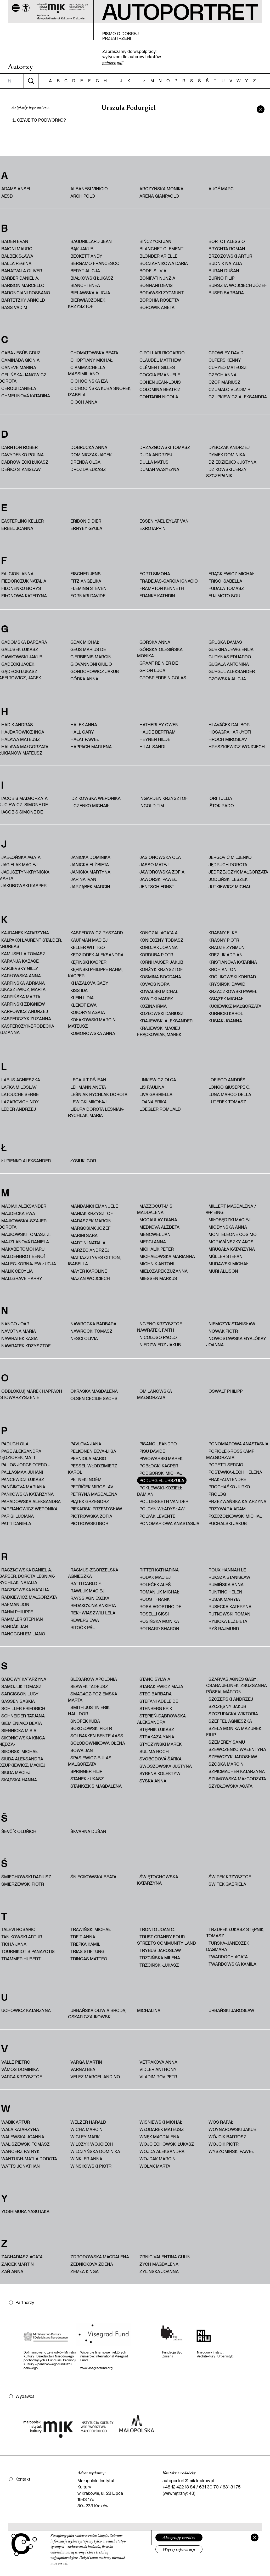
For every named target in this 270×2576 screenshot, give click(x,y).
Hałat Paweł (84, 739)
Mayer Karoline (88, 1270)
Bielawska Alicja (90, 292)
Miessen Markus (158, 1278)
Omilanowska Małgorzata (154, 1394)
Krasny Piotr (224, 939)
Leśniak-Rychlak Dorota (98, 1094)
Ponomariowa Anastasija (169, 1523)
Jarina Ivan (83, 879)
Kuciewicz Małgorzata (235, 1006)
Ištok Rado (221, 805)
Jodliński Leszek (228, 879)
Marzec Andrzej (89, 1250)
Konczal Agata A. (158, 932)
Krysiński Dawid (227, 983)
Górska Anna (154, 641)
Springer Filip (86, 1771)
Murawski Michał (229, 1263)
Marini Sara (84, 1235)
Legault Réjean (88, 1079)
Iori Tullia (220, 798)
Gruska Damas (225, 641)
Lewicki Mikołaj (88, 1101)
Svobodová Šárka (160, 1758)
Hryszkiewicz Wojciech (237, 746)
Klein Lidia (82, 997)
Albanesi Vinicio (89, 188)
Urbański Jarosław (231, 2010)
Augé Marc (221, 188)
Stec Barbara (155, 1693)
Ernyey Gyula (86, 528)
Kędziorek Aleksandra (96, 954)
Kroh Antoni (223, 969)
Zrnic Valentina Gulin (164, 2256)
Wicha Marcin (86, 2129)
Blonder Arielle (158, 255)
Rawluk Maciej (87, 1590)
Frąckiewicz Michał (232, 573)
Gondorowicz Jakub (94, 671)
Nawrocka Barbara (93, 1323)
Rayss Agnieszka (89, 1598)
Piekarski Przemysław (96, 1508)
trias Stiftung (87, 1951)
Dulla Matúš (153, 461)
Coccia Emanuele (159, 374)
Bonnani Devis (156, 285)
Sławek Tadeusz (89, 1686)
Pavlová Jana (85, 1443)
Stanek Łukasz (87, 1778)
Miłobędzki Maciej (229, 1219)
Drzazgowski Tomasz (164, 447)
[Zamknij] (254, 2537)
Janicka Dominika (90, 857)
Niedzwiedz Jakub (160, 1344)
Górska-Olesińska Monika (160, 652)
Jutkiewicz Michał (230, 886)
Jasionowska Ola (160, 857)
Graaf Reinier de (158, 662)
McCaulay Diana (158, 1219)
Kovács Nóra (154, 983)
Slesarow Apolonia (93, 1679)
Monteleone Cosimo (233, 1234)
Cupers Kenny (225, 359)
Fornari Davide (87, 595)
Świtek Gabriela (227, 1883)
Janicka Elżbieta (89, 864)
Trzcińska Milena (159, 1957)
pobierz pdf (112, 63)
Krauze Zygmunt (228, 947)
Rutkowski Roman (229, 1613)
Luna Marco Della (230, 1094)
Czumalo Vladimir (229, 389)
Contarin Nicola (158, 396)
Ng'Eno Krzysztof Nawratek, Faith (159, 1326)
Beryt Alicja (85, 270)
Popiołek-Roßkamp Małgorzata (230, 1454)
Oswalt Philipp (226, 1391)
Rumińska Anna (226, 1584)
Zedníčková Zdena (91, 2264)
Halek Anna (83, 724)
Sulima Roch (154, 1751)
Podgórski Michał (160, 1473)
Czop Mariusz (224, 381)
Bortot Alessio (227, 241)
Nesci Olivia (84, 1338)
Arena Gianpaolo (159, 195)
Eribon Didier (85, 520)
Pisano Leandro (158, 1443)
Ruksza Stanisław (229, 1577)
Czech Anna (223, 374)
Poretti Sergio (226, 1464)
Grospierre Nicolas (162, 677)
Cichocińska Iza (89, 380)
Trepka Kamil (85, 1944)
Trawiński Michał (90, 1929)
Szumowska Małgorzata (237, 1778)
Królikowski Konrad (232, 976)
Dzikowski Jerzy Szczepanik (226, 472)
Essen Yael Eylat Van (164, 520)
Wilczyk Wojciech (91, 2143)
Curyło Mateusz (228, 367)
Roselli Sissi (154, 1613)
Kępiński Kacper (88, 961)
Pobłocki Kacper (158, 1465)
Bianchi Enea (85, 285)
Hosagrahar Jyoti (230, 731)
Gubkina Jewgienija (231, 649)
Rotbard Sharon (159, 1628)
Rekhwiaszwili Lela (92, 1612)
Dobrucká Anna (88, 447)
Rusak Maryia (224, 1599)
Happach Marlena (91, 746)
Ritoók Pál (82, 1627)
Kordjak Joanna (158, 947)
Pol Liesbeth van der (163, 1501)
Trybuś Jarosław (160, 1950)
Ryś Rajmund (224, 1628)
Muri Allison (223, 1270)
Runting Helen (225, 1591)
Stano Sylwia (154, 1679)
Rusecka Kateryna (230, 1606)
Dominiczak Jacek (91, 454)
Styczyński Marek (160, 1744)
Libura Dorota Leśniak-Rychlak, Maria (96, 1112)
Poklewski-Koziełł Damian (159, 1490)
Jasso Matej (153, 864)
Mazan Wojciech (90, 1278)
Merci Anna (152, 1241)
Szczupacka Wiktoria (233, 1713)
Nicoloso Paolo (158, 1337)
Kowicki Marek (156, 998)
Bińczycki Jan (155, 241)
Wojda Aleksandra (161, 2151)
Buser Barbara (226, 292)
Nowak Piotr (223, 1330)
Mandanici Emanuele (94, 1205)
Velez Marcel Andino (95, 2076)
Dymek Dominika (227, 454)
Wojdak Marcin (157, 2158)
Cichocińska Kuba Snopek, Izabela (99, 391)
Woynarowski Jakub (232, 2129)
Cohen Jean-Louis (160, 381)
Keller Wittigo (87, 947)
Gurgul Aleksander (232, 671)
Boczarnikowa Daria (163, 263)
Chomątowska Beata (94, 352)
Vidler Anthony (158, 2069)
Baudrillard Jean (91, 241)
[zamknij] (261, 109)
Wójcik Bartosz (227, 2136)
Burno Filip (221, 277)
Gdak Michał (84, 641)
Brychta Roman (227, 248)
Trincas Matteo (88, 1958)
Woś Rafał (221, 2121)
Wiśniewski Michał (160, 2121)
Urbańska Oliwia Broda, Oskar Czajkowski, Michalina (114, 2013)
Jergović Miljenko (230, 857)
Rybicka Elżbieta (228, 1621)
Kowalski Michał (158, 991)
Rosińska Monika (159, 1621)
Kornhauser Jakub (161, 961)
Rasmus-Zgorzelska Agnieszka (93, 1573)
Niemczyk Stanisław (232, 1323)
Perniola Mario (88, 1458)
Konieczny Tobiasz (161, 939)
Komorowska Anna (92, 1033)
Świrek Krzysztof (230, 1876)
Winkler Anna (86, 2158)
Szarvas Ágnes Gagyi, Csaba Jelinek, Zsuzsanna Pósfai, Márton (236, 1685)
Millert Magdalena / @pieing (231, 1209)
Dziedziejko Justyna (232, 461)
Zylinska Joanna (159, 2271)
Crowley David (226, 352)
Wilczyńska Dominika (95, 2151)
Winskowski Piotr (90, 2165)
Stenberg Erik (155, 1708)
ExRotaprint (153, 528)
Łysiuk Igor (83, 1160)
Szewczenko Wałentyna (237, 1749)
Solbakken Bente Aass (96, 1735)
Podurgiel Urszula (161, 1480)
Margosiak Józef (90, 1227)
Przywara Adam (227, 1508)
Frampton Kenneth (161, 588)
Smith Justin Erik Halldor (89, 1710)
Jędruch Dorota (228, 864)
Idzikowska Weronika (95, 798)
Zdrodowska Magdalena (99, 2256)
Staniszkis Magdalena (96, 1785)
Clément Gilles (157, 367)
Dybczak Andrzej (229, 447)
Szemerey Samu (227, 1741)
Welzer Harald (88, 2121)
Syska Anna (152, 1780)
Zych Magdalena (158, 2264)
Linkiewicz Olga (157, 1079)
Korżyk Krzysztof (161, 969)
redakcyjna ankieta (93, 1605)
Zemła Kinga (84, 2271)
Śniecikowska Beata (93, 1876)
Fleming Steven (88, 588)
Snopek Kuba (85, 1720)
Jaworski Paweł (158, 879)
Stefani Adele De (158, 1701)
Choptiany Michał (91, 359)
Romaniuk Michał (159, 1591)
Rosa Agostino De (160, 1606)
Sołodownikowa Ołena (97, 1742)
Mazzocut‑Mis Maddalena (154, 1209)
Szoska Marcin (226, 1763)
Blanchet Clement (161, 248)
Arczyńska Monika (161, 188)
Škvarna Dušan (88, 1831)
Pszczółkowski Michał (235, 1516)
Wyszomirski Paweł (231, 2151)
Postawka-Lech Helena (235, 1471)
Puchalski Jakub (228, 1523)
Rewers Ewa (84, 1620)
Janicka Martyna (90, 871)
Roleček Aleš (155, 1584)
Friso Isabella (225, 580)
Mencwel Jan (155, 1234)
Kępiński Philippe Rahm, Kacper (95, 972)
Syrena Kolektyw (160, 1773)
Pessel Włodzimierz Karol (92, 1468)
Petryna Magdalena (93, 1494)
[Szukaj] (31, 81)
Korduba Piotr (156, 954)
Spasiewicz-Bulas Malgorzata (89, 1760)
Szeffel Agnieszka (230, 1720)
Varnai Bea (82, 2069)
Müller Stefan (226, 1256)
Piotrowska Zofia (91, 1516)
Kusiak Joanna (225, 1020)
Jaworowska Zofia (161, 871)
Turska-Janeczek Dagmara (227, 1946)
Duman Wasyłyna (159, 469)
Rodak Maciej (155, 1577)
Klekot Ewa (83, 1004)
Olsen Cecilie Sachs (93, 1398)
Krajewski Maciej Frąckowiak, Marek (159, 1031)
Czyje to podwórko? (41, 119)
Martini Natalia (87, 1242)
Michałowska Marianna (167, 1256)
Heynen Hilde (154, 739)
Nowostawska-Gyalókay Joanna (236, 1341)
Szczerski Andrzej (231, 1698)
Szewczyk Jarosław (233, 1756)
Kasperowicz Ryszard (96, 932)
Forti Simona (154, 573)
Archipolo (82, 195)
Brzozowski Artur (230, 255)
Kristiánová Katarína (233, 961)
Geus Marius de (88, 649)
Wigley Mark (85, 2136)
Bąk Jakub (81, 248)
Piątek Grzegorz (89, 1501)
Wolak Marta (154, 2165)
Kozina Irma (153, 1006)
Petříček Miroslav (91, 1486)
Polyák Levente (157, 1516)
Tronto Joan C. (157, 1929)
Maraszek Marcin (90, 1220)
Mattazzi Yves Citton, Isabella (94, 1260)
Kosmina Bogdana (160, 976)
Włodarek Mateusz (161, 2129)
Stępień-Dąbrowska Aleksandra (161, 1718)
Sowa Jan (81, 1750)
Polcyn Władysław (162, 1508)
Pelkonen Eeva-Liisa (93, 1451)
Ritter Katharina (159, 1569)
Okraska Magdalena (94, 1391)
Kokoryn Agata (87, 1012)
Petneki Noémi (86, 1479)
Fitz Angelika (85, 580)
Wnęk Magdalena (159, 2136)
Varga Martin (86, 2061)
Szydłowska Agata (230, 1785)
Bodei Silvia (152, 270)
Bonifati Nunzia (157, 277)
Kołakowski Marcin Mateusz (92, 1022)
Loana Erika (153, 1101)
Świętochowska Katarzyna (157, 1879)
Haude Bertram (157, 731)
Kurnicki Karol (226, 1013)
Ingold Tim (151, 805)
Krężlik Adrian (226, 954)
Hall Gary (82, 731)
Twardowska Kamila (232, 1963)
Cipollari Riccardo (162, 352)
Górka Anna (84, 678)
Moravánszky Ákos (231, 1241)
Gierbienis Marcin (90, 656)
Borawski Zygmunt (161, 292)
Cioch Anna (83, 401)
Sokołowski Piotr (91, 1728)
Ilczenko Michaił (89, 805)
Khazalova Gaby (89, 982)
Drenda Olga (85, 461)
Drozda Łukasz (88, 469)
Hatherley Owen (158, 724)
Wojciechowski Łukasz (166, 2143)
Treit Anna (82, 1936)
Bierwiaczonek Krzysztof (86, 303)
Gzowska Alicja (227, 678)
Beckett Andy (86, 255)
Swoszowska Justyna (165, 1766)
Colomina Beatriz (160, 389)
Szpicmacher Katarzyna (237, 1771)
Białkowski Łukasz (92, 277)
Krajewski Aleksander (166, 1020)
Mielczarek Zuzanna (163, 1270)
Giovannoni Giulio (91, 663)
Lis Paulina (151, 1086)
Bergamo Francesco (95, 263)
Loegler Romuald (160, 1109)
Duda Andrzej (155, 454)
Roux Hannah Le (227, 1569)
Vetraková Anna (158, 2061)
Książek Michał (226, 998)
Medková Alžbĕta (159, 1226)
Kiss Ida (79, 990)
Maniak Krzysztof (91, 1213)
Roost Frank (154, 1599)
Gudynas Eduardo (230, 656)
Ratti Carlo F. (86, 1583)
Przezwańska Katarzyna (237, 1501)
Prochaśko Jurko (229, 1486)
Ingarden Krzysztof (163, 798)
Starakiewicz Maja (161, 1686)
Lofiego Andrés (227, 1079)
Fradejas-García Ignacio (168, 580)
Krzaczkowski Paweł (233, 991)
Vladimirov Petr (158, 2076)
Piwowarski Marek (161, 1458)
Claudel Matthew (160, 359)
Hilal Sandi (152, 746)
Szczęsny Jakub (227, 1706)
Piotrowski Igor (89, 1523)
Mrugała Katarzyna (232, 1248)
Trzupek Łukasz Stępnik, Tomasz (235, 1932)
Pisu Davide (152, 1451)
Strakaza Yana (156, 1736)
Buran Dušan (224, 270)
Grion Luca (152, 670)
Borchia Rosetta (159, 299)
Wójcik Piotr (224, 2143)
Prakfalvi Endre (227, 1479)
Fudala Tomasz (226, 588)
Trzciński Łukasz (159, 1964)
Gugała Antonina (229, 663)
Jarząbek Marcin (90, 886)
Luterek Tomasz (227, 1101)
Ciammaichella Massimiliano (86, 370)
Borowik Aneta (157, 307)
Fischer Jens (85, 573)
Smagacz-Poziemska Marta (92, 1696)
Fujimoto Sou (224, 595)
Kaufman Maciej (89, 939)
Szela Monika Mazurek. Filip (234, 1731)
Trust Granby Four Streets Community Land (166, 1939)
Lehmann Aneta (88, 1086)
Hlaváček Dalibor (229, 724)
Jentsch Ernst (156, 886)
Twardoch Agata (228, 1956)
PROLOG (217, 1494)
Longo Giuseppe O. (229, 1086)
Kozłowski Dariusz (161, 1013)
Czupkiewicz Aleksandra (238, 396)
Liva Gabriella (155, 1094)
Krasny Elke (223, 932)
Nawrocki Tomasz (91, 1330)
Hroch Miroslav (228, 739)
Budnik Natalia (225, 263)
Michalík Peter (156, 1248)
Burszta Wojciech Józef (238, 285)
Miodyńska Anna (228, 1226)
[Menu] (16, 8)
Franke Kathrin (157, 595)
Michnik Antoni (156, 1263)
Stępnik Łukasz (156, 1729)
